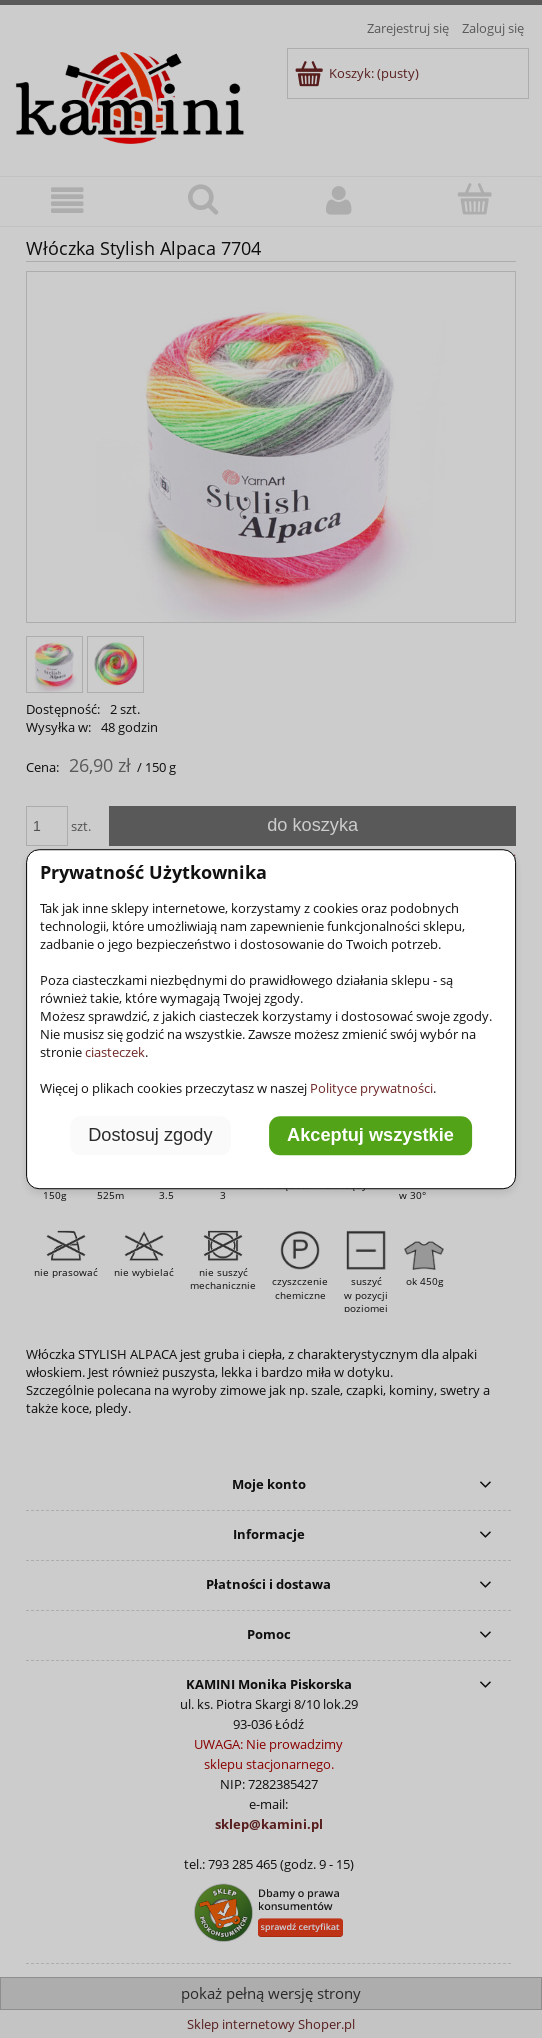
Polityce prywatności (371, 1088)
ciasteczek (115, 1052)
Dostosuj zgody (150, 1136)
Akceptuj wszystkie (370, 1136)
